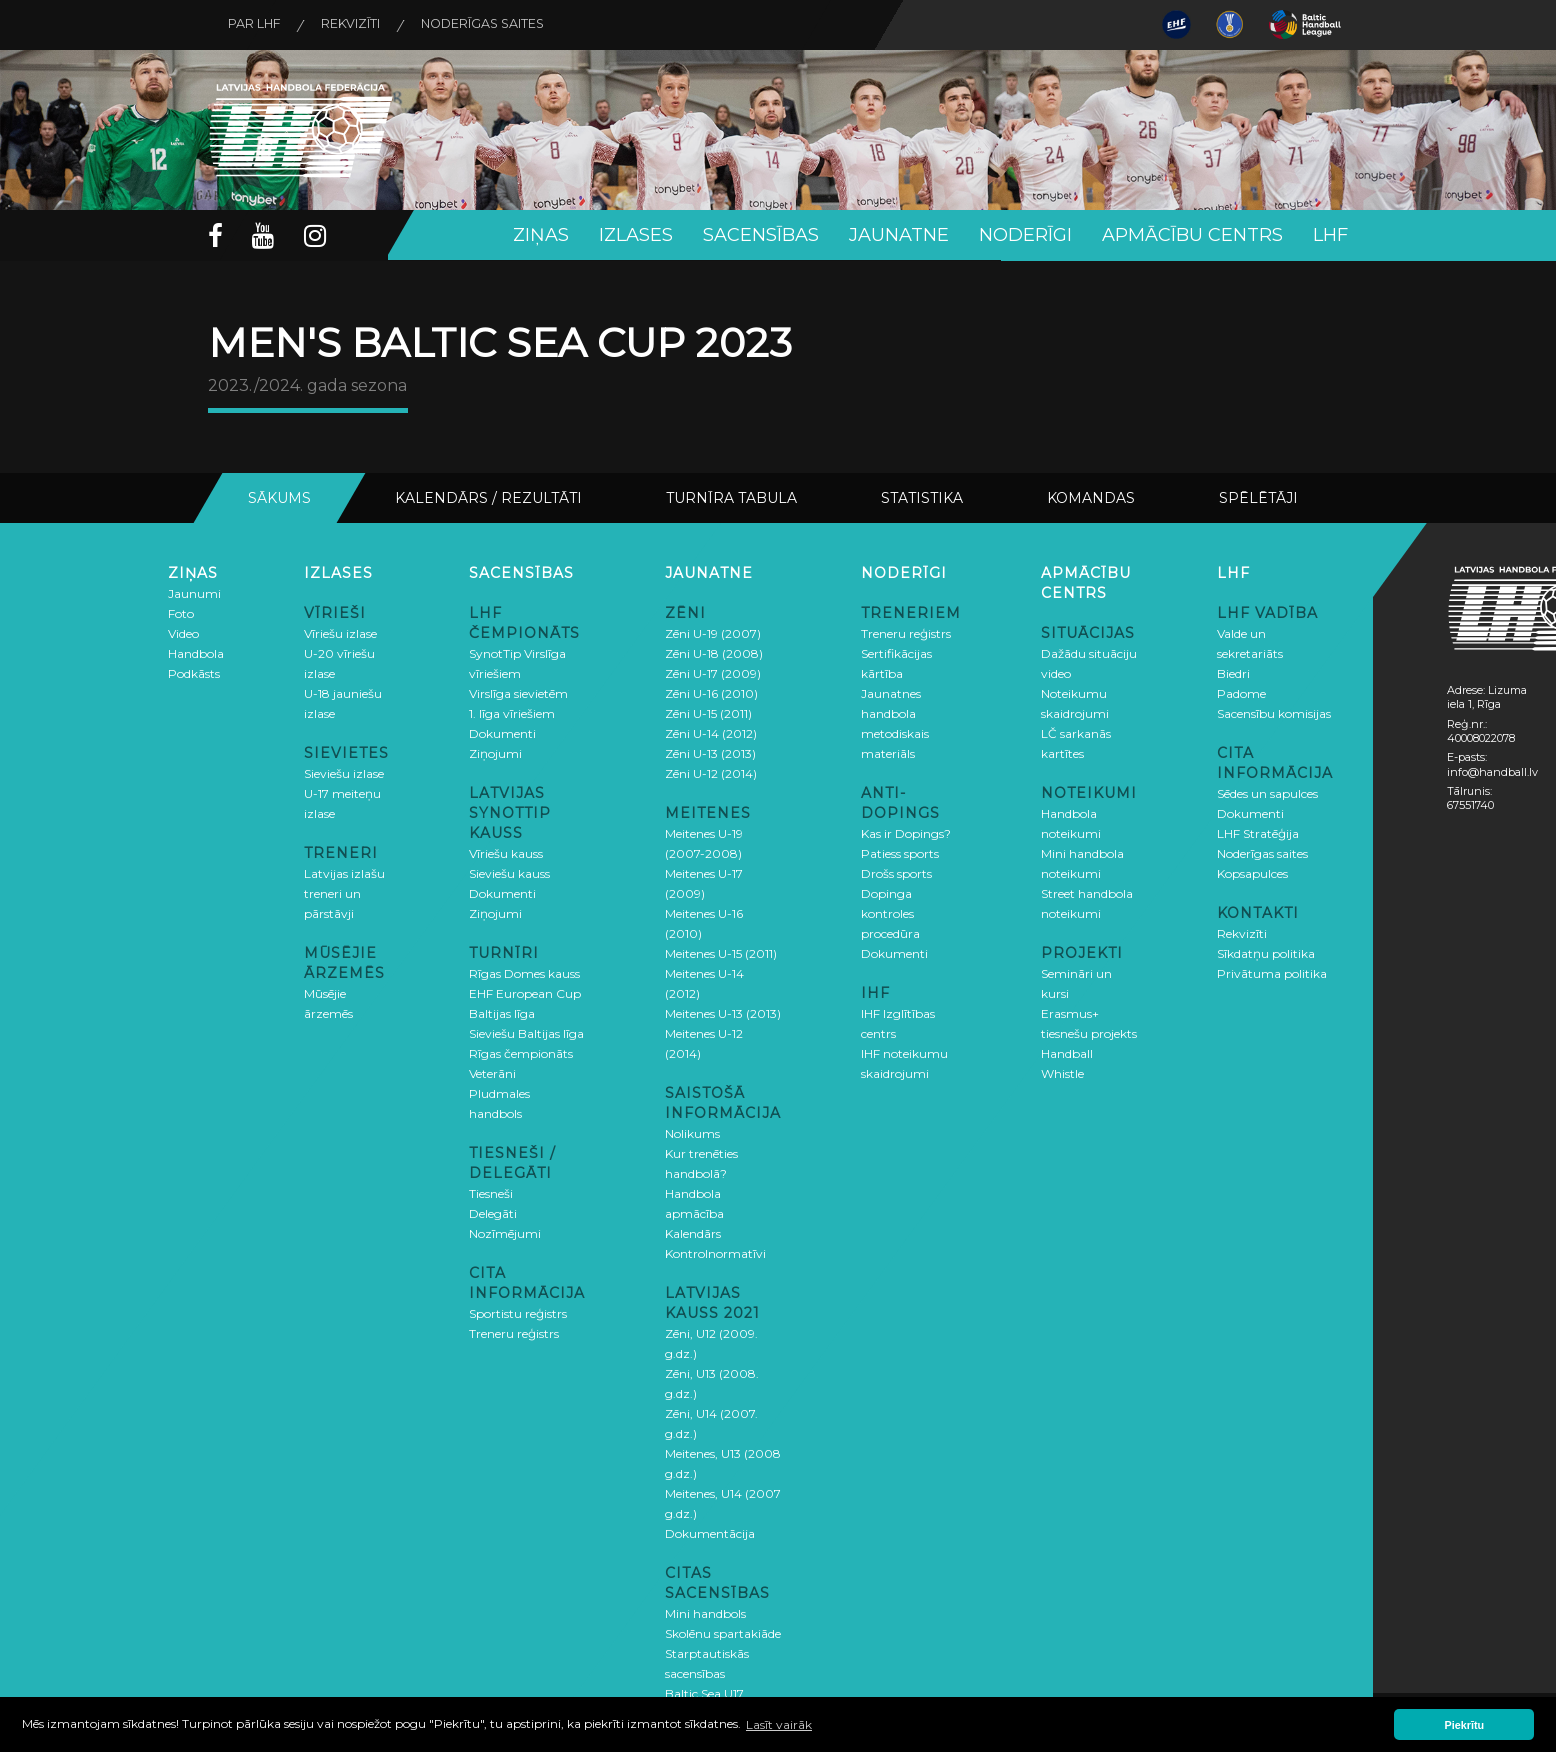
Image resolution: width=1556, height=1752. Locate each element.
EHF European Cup (525, 992)
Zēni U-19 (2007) (713, 632)
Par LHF (260, 25)
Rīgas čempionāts (521, 1052)
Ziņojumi (495, 752)
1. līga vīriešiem (512, 712)
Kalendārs (693, 1232)
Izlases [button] (636, 235)
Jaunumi (194, 592)
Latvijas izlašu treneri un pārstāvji (344, 892)
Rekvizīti (366, 25)
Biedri (1233, 672)
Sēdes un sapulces (1267, 792)
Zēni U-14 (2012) (711, 732)
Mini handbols (705, 1612)
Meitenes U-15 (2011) (721, 952)
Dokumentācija (710, 1532)
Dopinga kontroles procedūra (890, 912)
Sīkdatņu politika (1266, 952)
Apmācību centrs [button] (1192, 235)
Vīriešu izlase (340, 632)
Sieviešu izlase (344, 772)
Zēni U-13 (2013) (710, 752)
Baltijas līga (502, 1012)
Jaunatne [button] (899, 235)
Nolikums (692, 1132)
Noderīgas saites (510, 25)
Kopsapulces (1252, 872)
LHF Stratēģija (1258, 832)
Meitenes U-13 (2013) (723, 1012)
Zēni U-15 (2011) (708, 712)
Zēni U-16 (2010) (711, 692)
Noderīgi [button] (1025, 235)
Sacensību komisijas (1274, 712)
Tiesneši (491, 1192)
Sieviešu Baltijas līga (526, 1032)
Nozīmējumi (505, 1232)
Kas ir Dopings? (906, 832)
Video (183, 632)
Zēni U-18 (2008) (714, 652)
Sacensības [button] (761, 235)
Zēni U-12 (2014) (711, 772)
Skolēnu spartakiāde (723, 1632)
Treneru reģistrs (514, 1332)
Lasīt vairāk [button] (779, 1724)
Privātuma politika (1272, 972)
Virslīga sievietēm (518, 692)
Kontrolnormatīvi (715, 1252)
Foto (181, 612)
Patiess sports (900, 852)
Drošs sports (896, 872)
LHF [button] (1330, 235)
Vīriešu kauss (506, 852)
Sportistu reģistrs (518, 1312)
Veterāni (492, 1072)
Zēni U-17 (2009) (713, 672)
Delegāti (493, 1212)
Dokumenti (502, 732)
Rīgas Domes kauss (524, 972)
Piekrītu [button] (1465, 1725)
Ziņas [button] (541, 235)
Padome (1241, 692)
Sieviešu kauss (509, 872)
